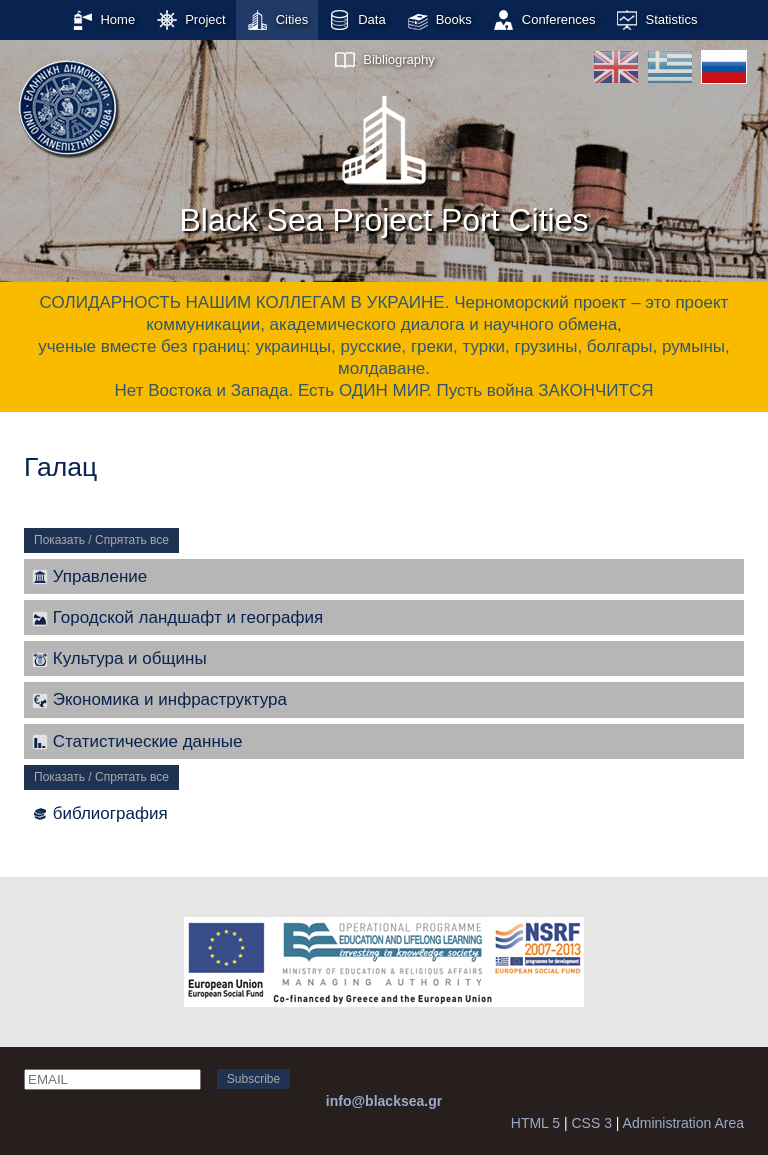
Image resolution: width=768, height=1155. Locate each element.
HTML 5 (535, 1123)
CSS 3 (591, 1123)
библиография (100, 813)
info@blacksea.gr (384, 1101)
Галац (60, 467)
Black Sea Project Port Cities (383, 159)
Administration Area (683, 1123)
